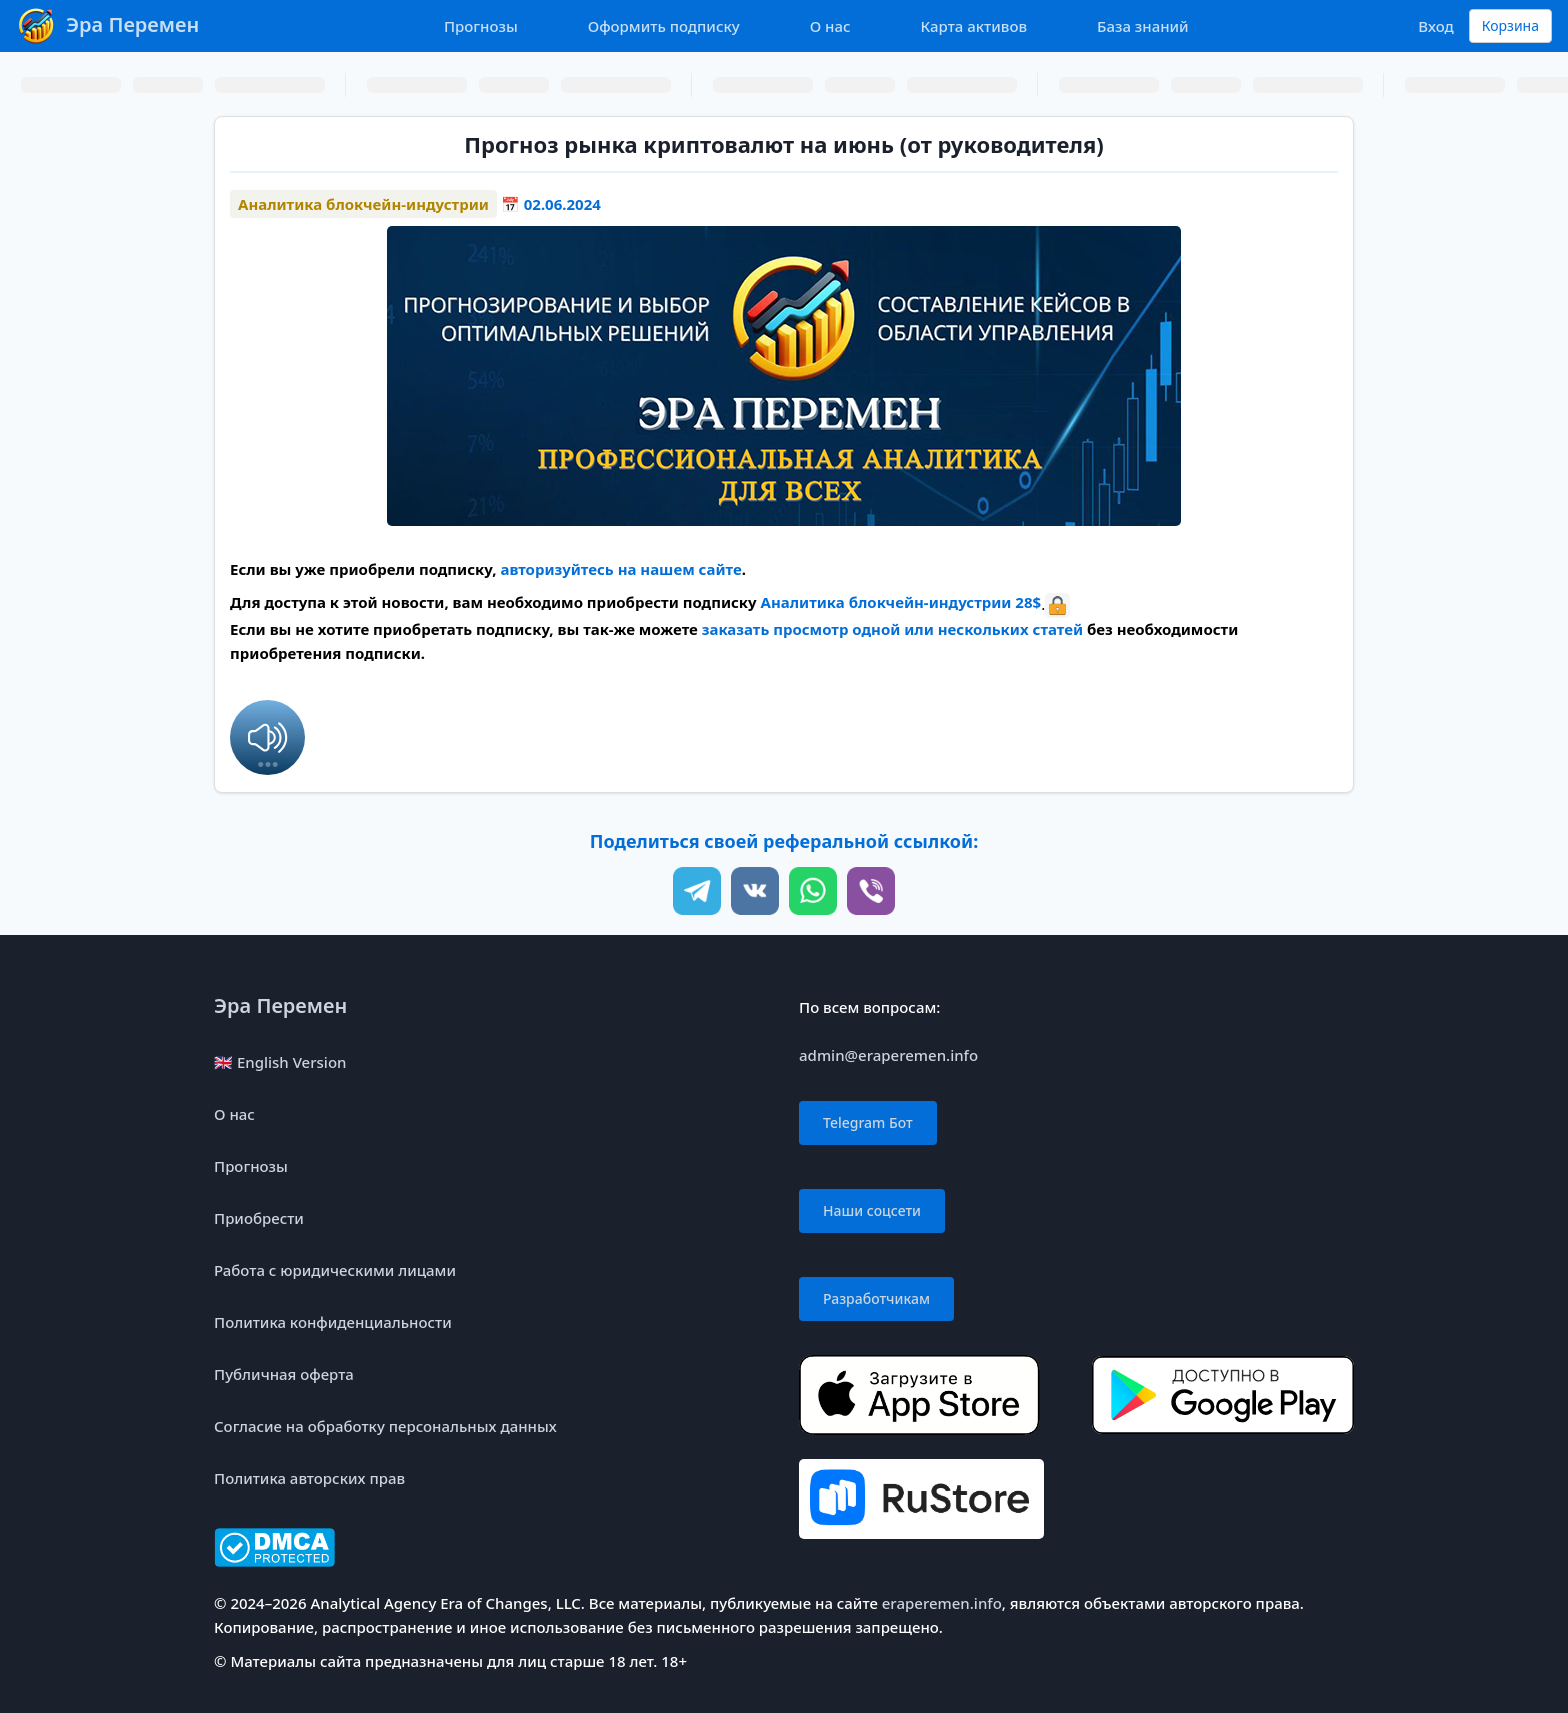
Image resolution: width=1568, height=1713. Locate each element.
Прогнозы (481, 26)
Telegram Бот (868, 1122)
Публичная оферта (284, 1374)
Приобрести (259, 1218)
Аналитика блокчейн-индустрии (363, 204)
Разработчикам (876, 1298)
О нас (830, 26)
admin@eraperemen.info (888, 1055)
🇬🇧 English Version (280, 1062)
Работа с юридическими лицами (335, 1270)
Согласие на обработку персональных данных (385, 1426)
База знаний (1143, 26)
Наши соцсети (872, 1210)
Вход (1435, 26)
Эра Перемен (280, 1005)
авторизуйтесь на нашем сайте (620, 569)
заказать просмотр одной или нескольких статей (892, 629)
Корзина (1510, 25)
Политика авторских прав (309, 1478)
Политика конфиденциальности (333, 1322)
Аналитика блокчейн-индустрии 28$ (901, 602)
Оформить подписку (664, 26)
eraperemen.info (942, 1603)
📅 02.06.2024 (551, 204)
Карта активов (974, 26)
